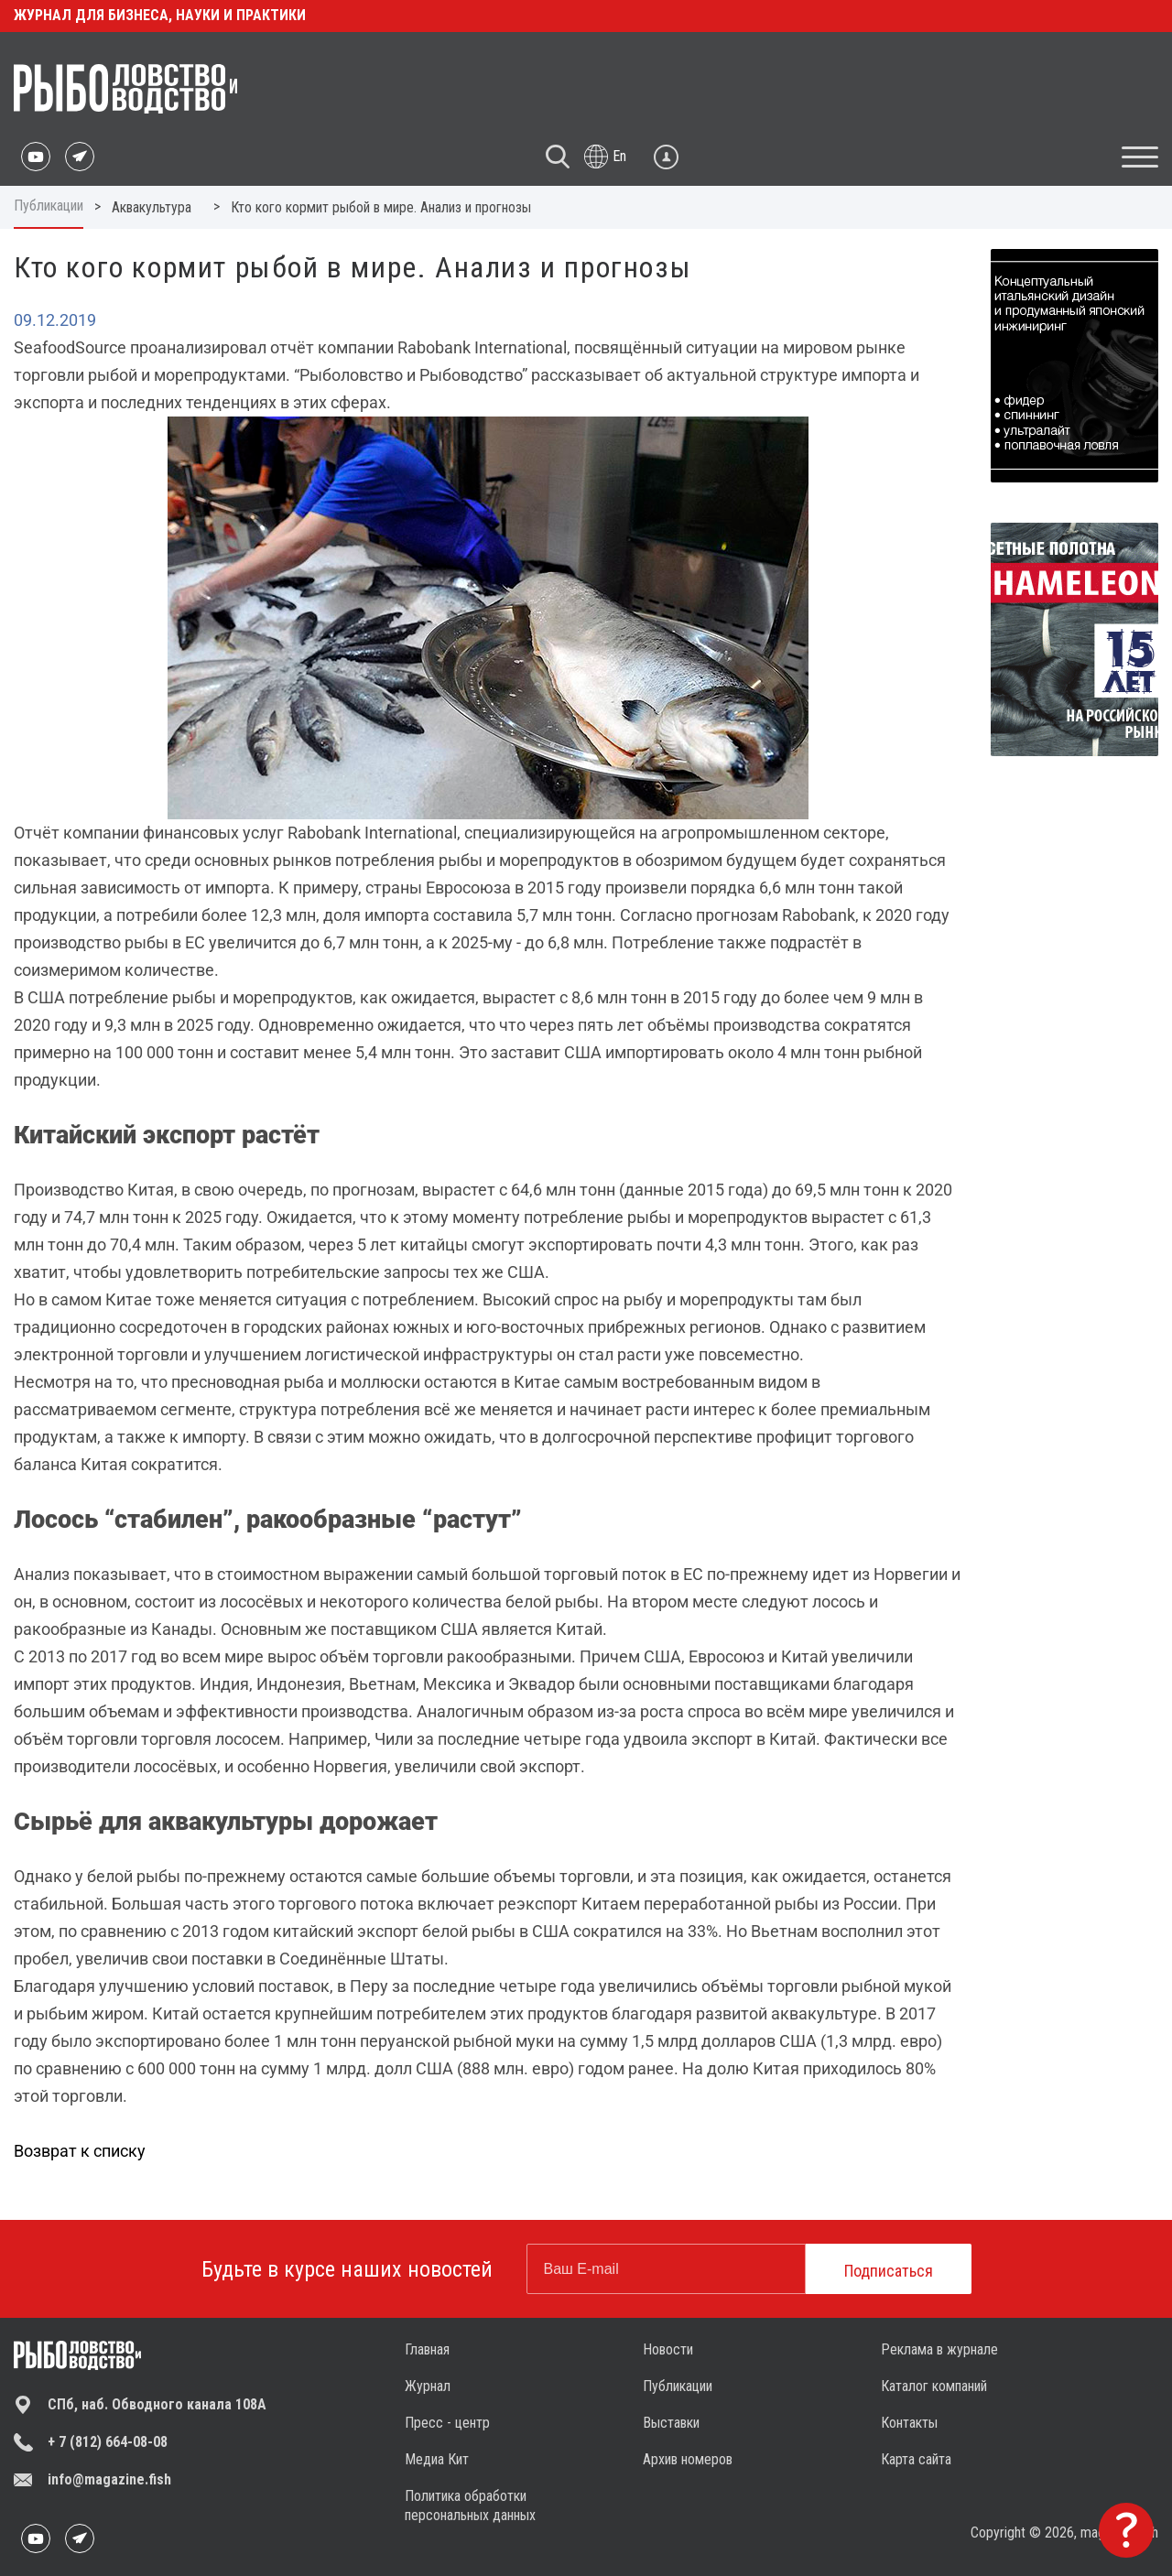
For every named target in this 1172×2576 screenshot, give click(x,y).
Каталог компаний (934, 2386)
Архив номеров (687, 2459)
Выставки (671, 2422)
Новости (668, 2349)
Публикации (48, 205)
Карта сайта (916, 2459)
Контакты (909, 2422)
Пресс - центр (447, 2422)
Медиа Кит (437, 2459)
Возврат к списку (80, 2150)
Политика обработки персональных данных (470, 2505)
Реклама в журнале (939, 2349)
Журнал (427, 2386)
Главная (427, 2349)
